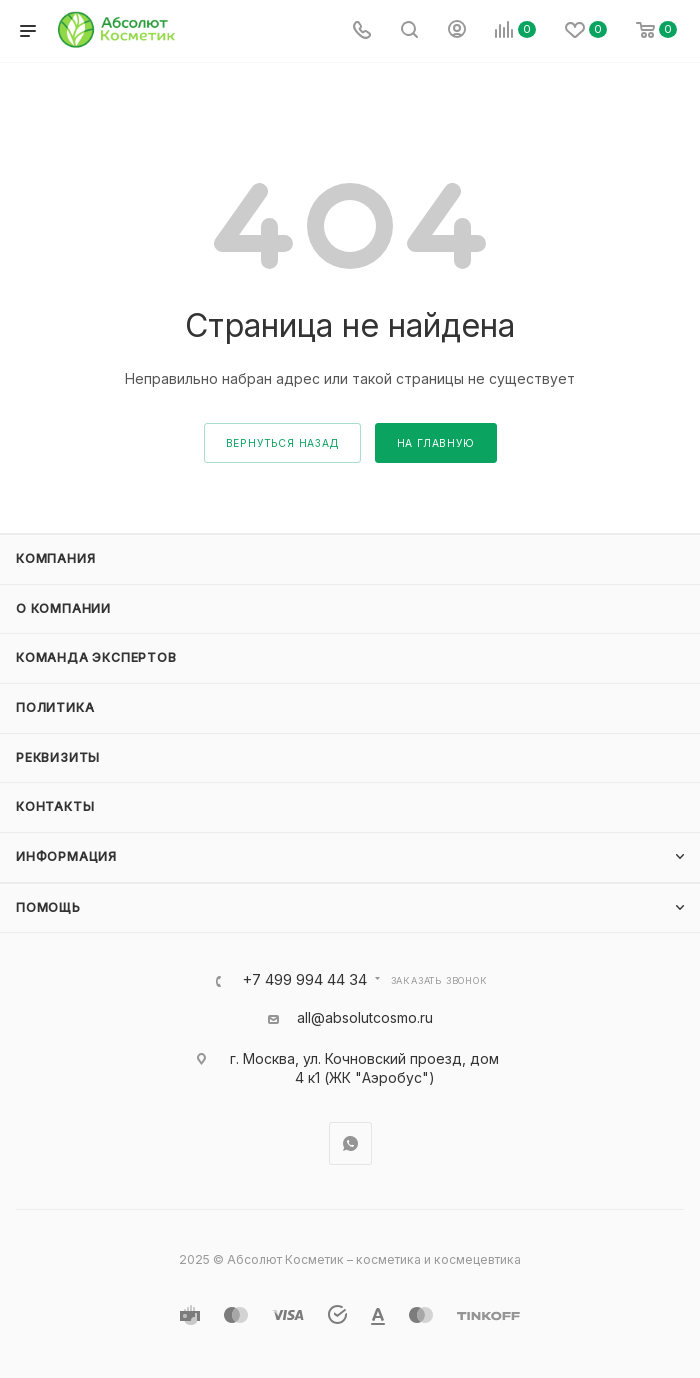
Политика (55, 707)
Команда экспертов (96, 657)
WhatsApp (350, 1143)
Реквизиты (58, 757)
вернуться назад (282, 443)
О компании (63, 608)
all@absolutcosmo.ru (365, 1017)
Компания (55, 558)
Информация (66, 856)
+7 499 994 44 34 (304, 980)
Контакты (55, 806)
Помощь (48, 907)
